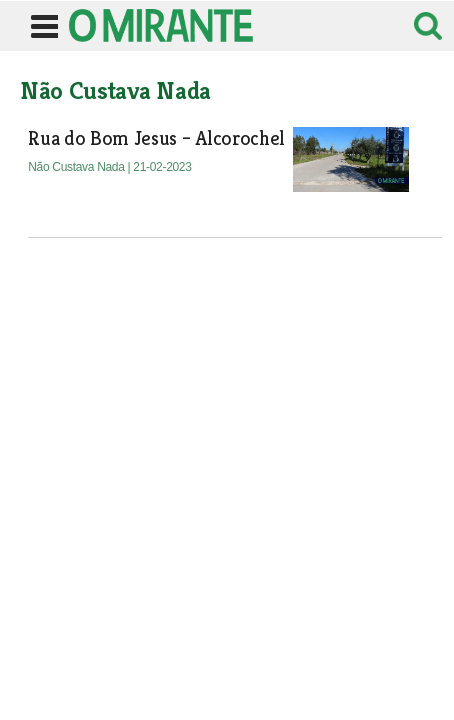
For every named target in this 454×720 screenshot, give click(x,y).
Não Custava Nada (77, 167)
